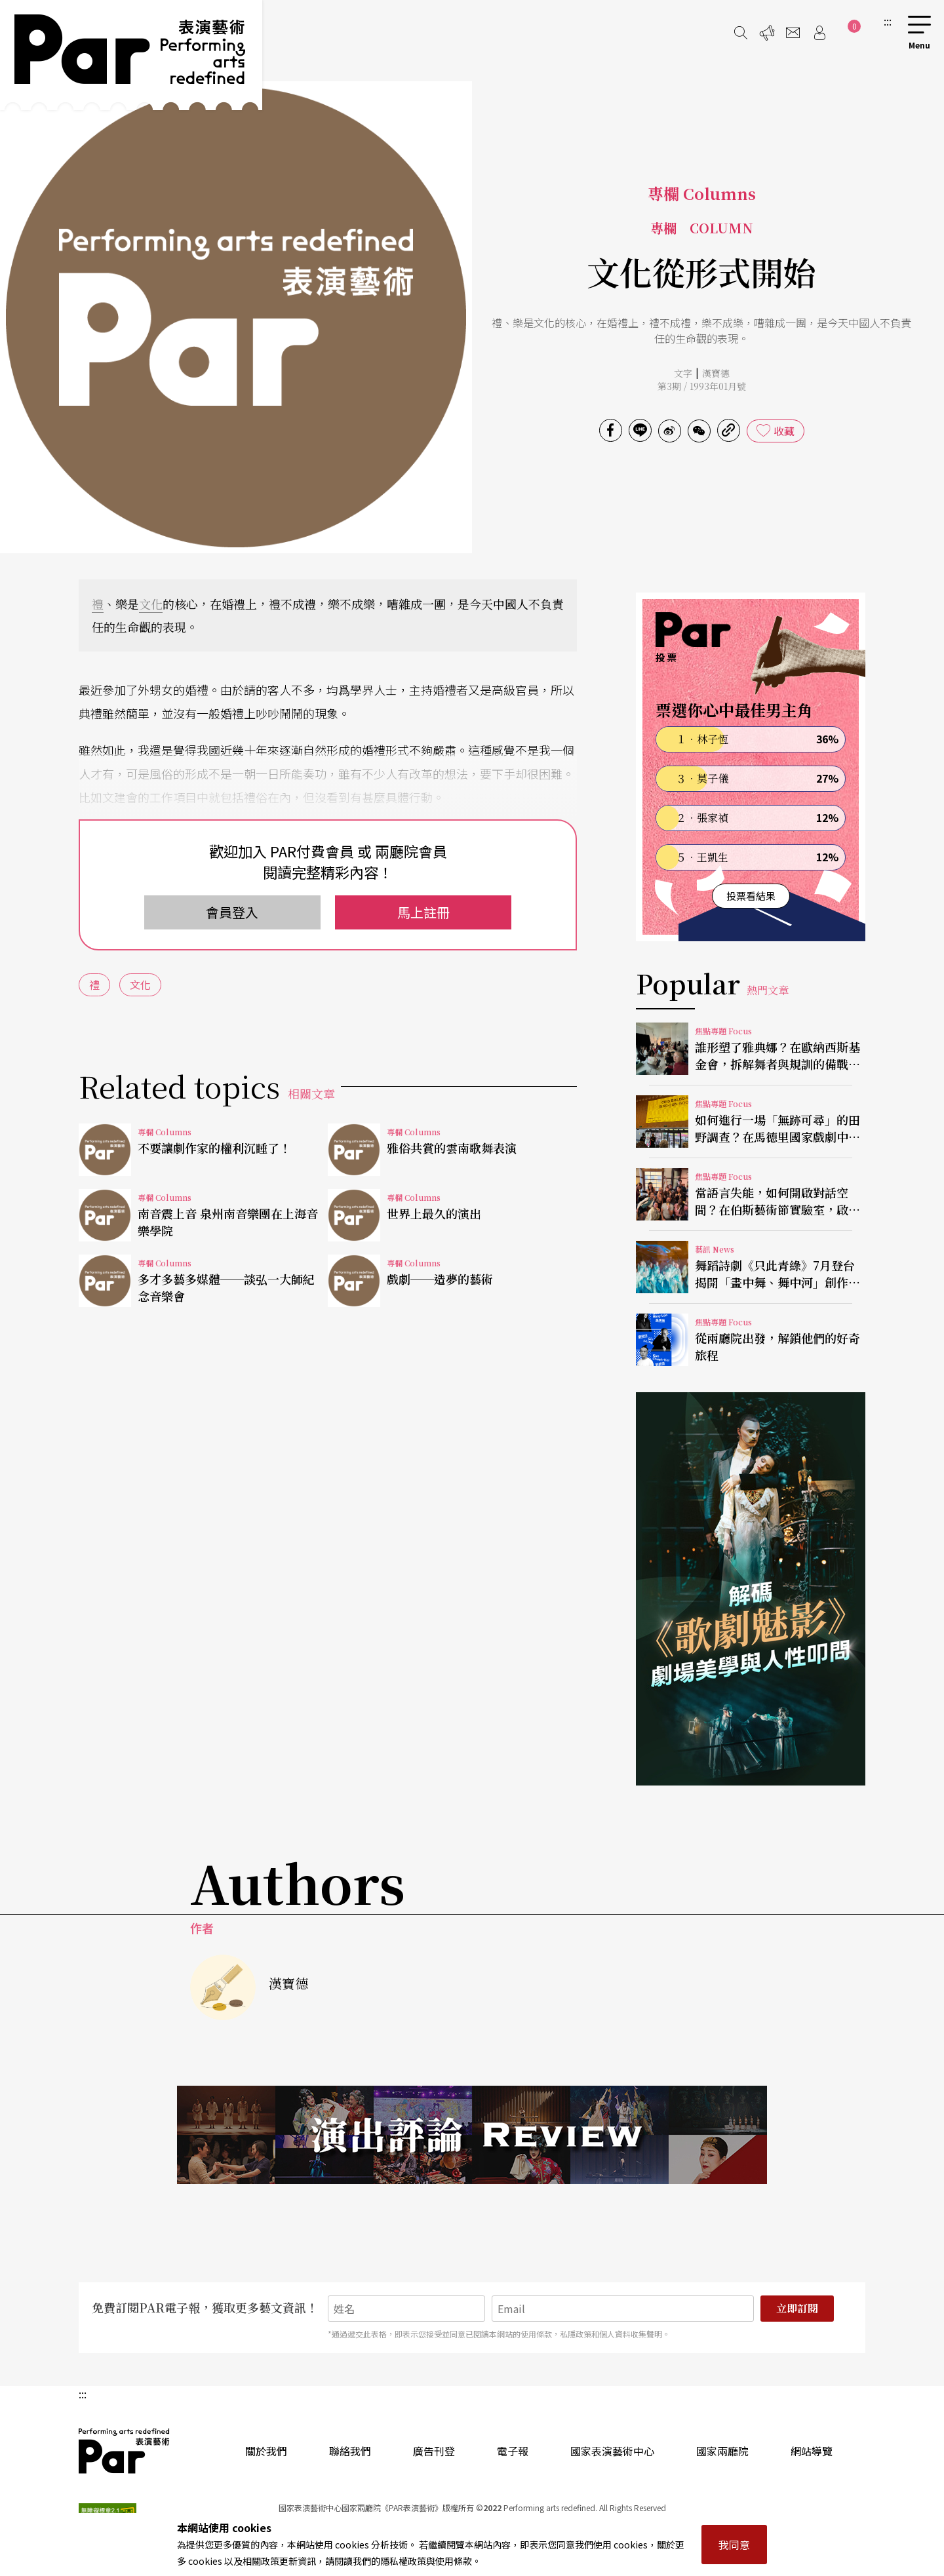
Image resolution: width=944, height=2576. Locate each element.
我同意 (734, 2544)
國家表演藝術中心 (612, 2451)
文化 (151, 603)
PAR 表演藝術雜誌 (124, 2451)
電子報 (512, 2451)
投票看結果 (751, 896)
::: (888, 21)
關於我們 (266, 2451)
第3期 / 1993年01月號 (702, 386)
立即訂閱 (797, 2308)
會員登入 (232, 912)
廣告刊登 (434, 2451)
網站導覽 (812, 2451)
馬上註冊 (423, 912)
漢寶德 (716, 373)
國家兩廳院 (722, 2451)
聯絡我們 (350, 2451)
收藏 (784, 431)
